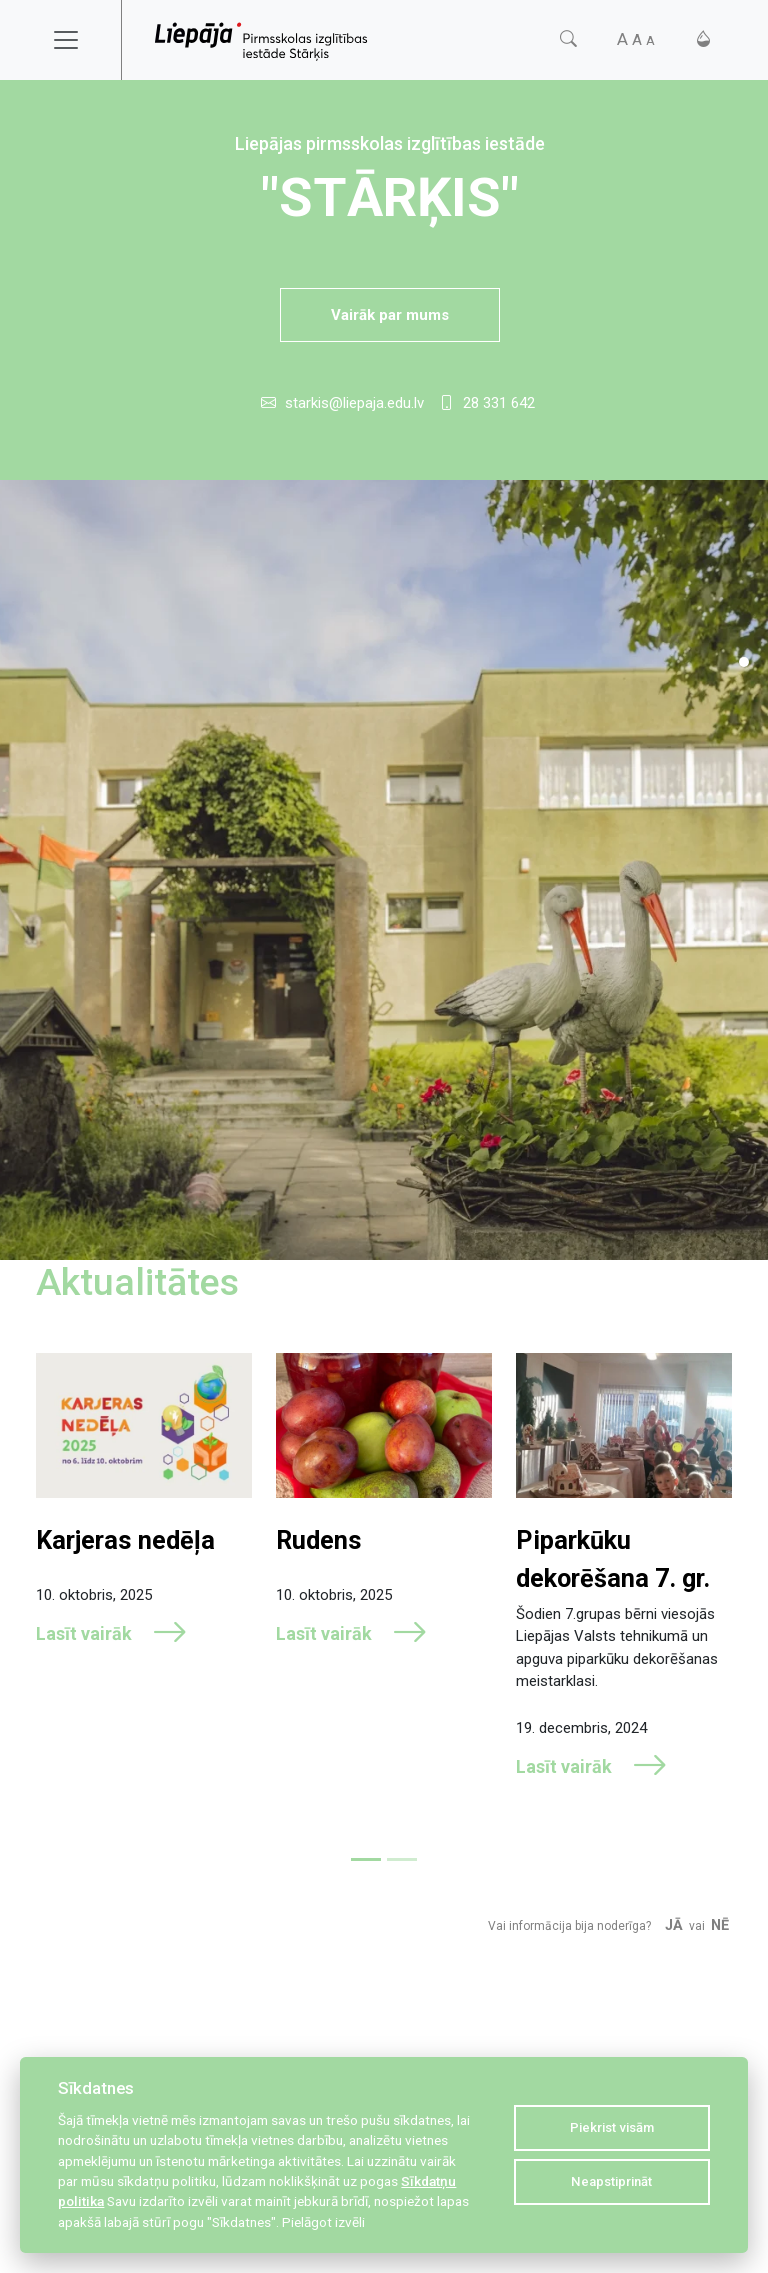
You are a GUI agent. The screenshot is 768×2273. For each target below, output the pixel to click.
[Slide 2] (402, 1859)
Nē (720, 1925)
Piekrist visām (612, 2127)
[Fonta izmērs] (636, 39)
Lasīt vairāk (112, 1634)
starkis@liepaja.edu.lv (354, 403)
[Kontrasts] (703, 39)
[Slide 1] (744, 662)
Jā (674, 1925)
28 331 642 (499, 403)
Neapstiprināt (611, 2181)
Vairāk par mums (390, 315)
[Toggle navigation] (79, 40)
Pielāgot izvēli (323, 2222)
